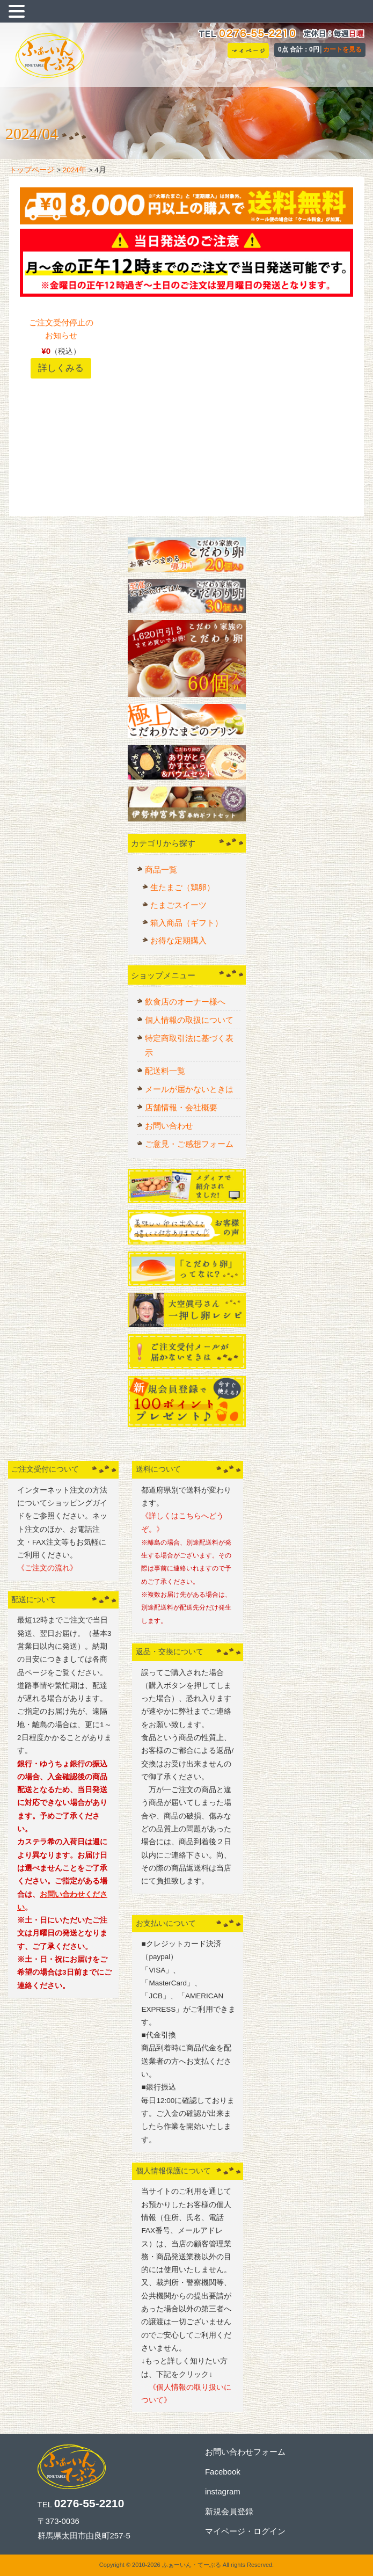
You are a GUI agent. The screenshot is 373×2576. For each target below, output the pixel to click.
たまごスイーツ (178, 904)
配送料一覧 (165, 1070)
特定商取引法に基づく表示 (189, 1045)
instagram (222, 2491)
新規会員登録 (229, 2511)
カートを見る (342, 49)
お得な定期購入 (178, 940)
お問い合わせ (169, 1125)
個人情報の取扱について (189, 1019)
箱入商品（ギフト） (186, 922)
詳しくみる (61, 368)
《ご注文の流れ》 (47, 1568)
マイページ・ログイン (245, 2531)
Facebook (222, 2471)
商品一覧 (161, 869)
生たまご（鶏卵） (182, 887)
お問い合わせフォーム (245, 2451)
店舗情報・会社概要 (181, 1107)
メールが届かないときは (189, 1089)
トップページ (31, 170)
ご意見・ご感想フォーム (189, 1143)
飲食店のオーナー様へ (185, 1001)
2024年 (74, 170)
